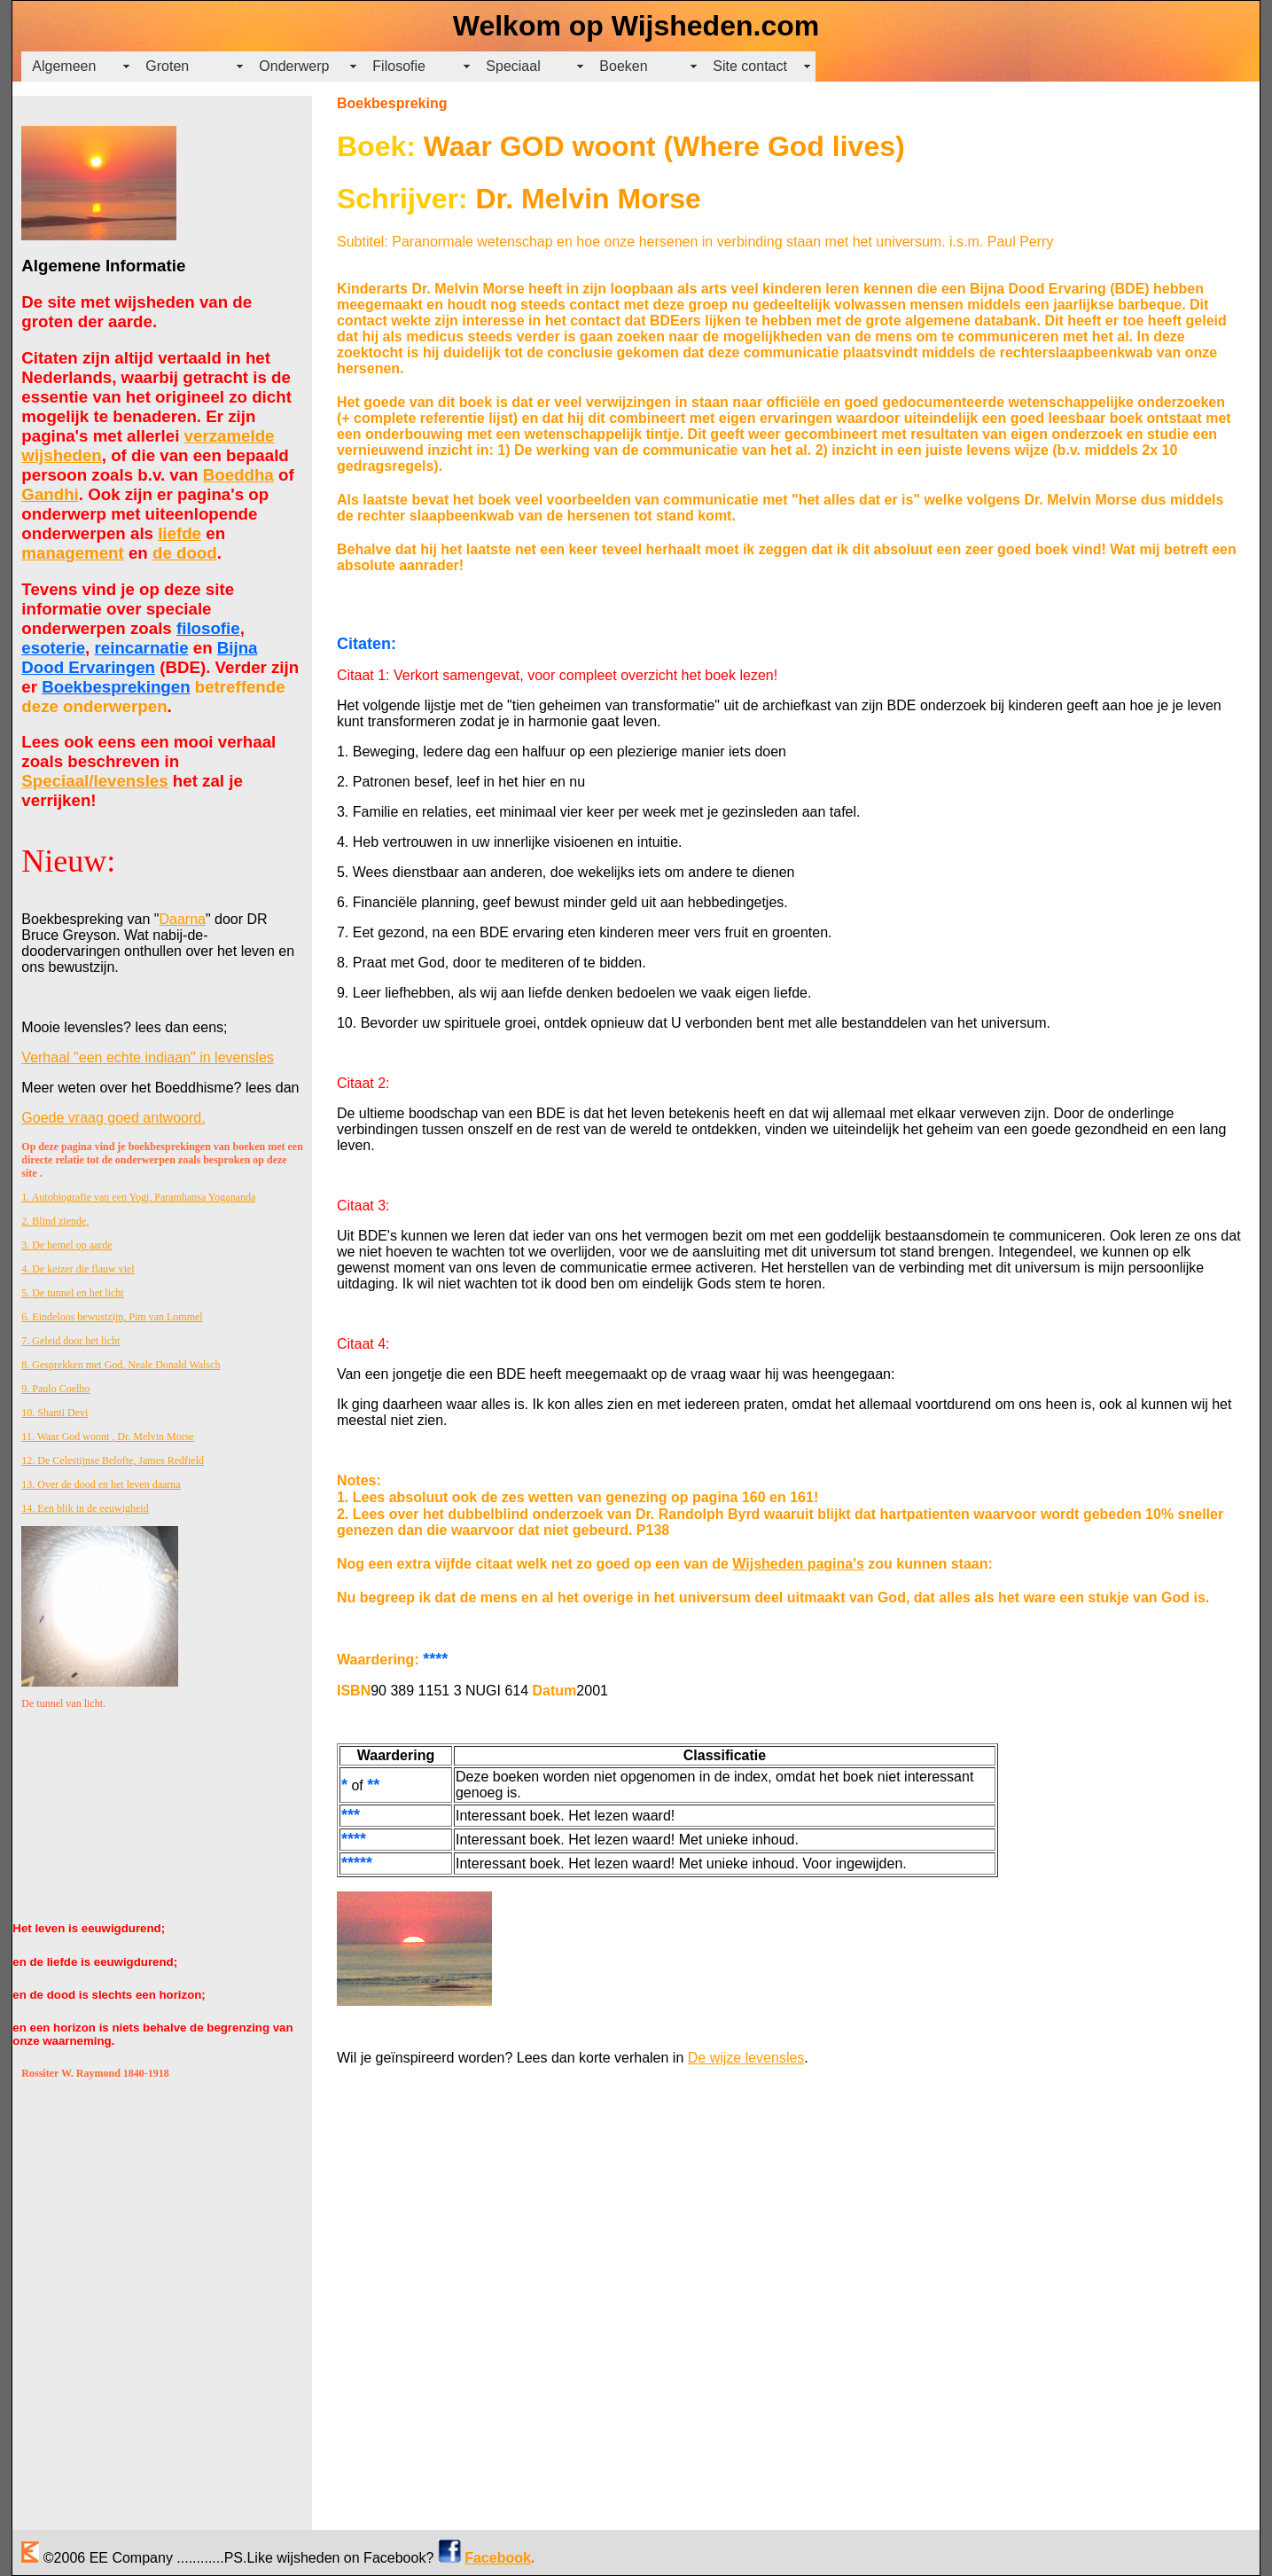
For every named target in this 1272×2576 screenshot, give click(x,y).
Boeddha (238, 475)
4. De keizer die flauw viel (77, 1269)
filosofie (208, 628)
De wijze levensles (746, 2057)
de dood (184, 553)
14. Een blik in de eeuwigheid (84, 1508)
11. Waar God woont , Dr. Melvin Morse (107, 1436)
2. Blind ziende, (55, 1221)
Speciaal (513, 66)
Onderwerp (294, 66)
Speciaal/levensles (94, 780)
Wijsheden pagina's (798, 1563)
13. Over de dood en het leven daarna (100, 1484)
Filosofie (398, 66)
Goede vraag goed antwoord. (113, 1117)
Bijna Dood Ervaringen (139, 657)
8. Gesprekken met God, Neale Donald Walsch (120, 1364)
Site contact (750, 66)
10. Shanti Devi (54, 1412)
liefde (179, 533)
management (72, 553)
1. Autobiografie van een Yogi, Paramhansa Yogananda (138, 1197)
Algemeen (64, 66)
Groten (167, 66)
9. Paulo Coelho (55, 1388)
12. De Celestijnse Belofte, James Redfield (112, 1460)
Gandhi (49, 494)
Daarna (182, 919)
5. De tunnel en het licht (72, 1293)
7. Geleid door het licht (70, 1341)
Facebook (497, 2557)
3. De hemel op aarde (66, 1245)
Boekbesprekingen (116, 686)
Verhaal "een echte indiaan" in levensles (147, 1057)
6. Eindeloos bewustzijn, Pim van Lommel (111, 1317)
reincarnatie (142, 647)
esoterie (53, 647)
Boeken (623, 66)
